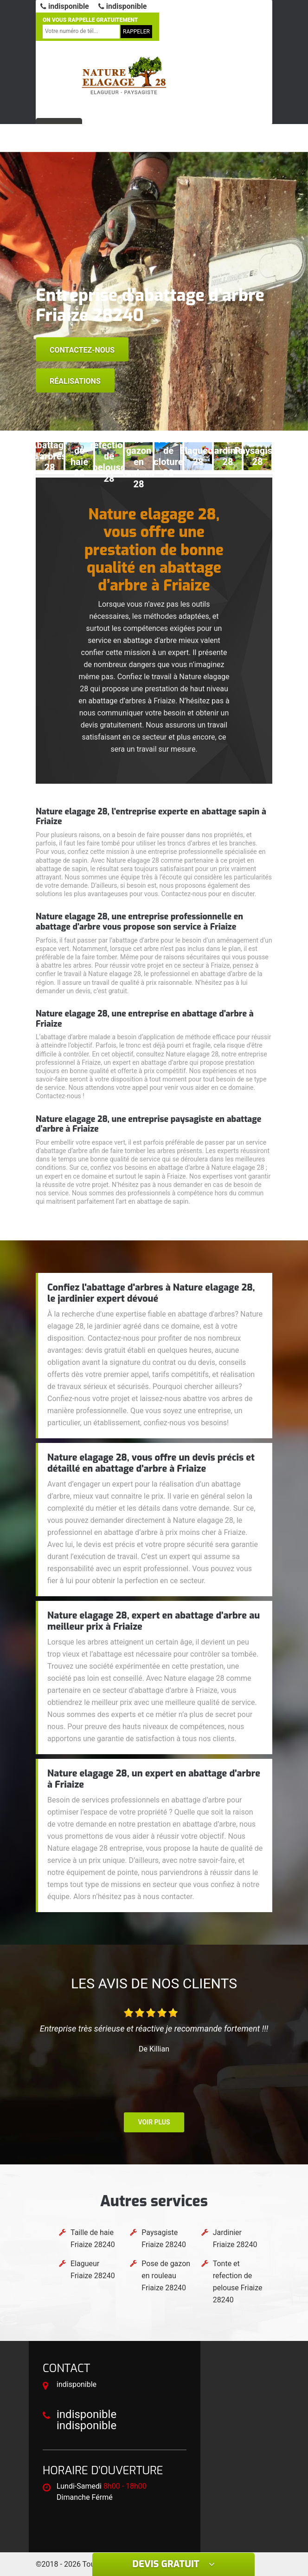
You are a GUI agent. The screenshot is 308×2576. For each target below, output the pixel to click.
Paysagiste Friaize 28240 (163, 2238)
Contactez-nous (82, 350)
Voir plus (154, 2122)
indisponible (64, 6)
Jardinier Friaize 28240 (235, 2238)
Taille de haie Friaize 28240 (93, 2238)
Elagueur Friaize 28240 (93, 2269)
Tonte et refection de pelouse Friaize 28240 (238, 2281)
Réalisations (75, 381)
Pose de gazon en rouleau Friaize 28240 (165, 2275)
